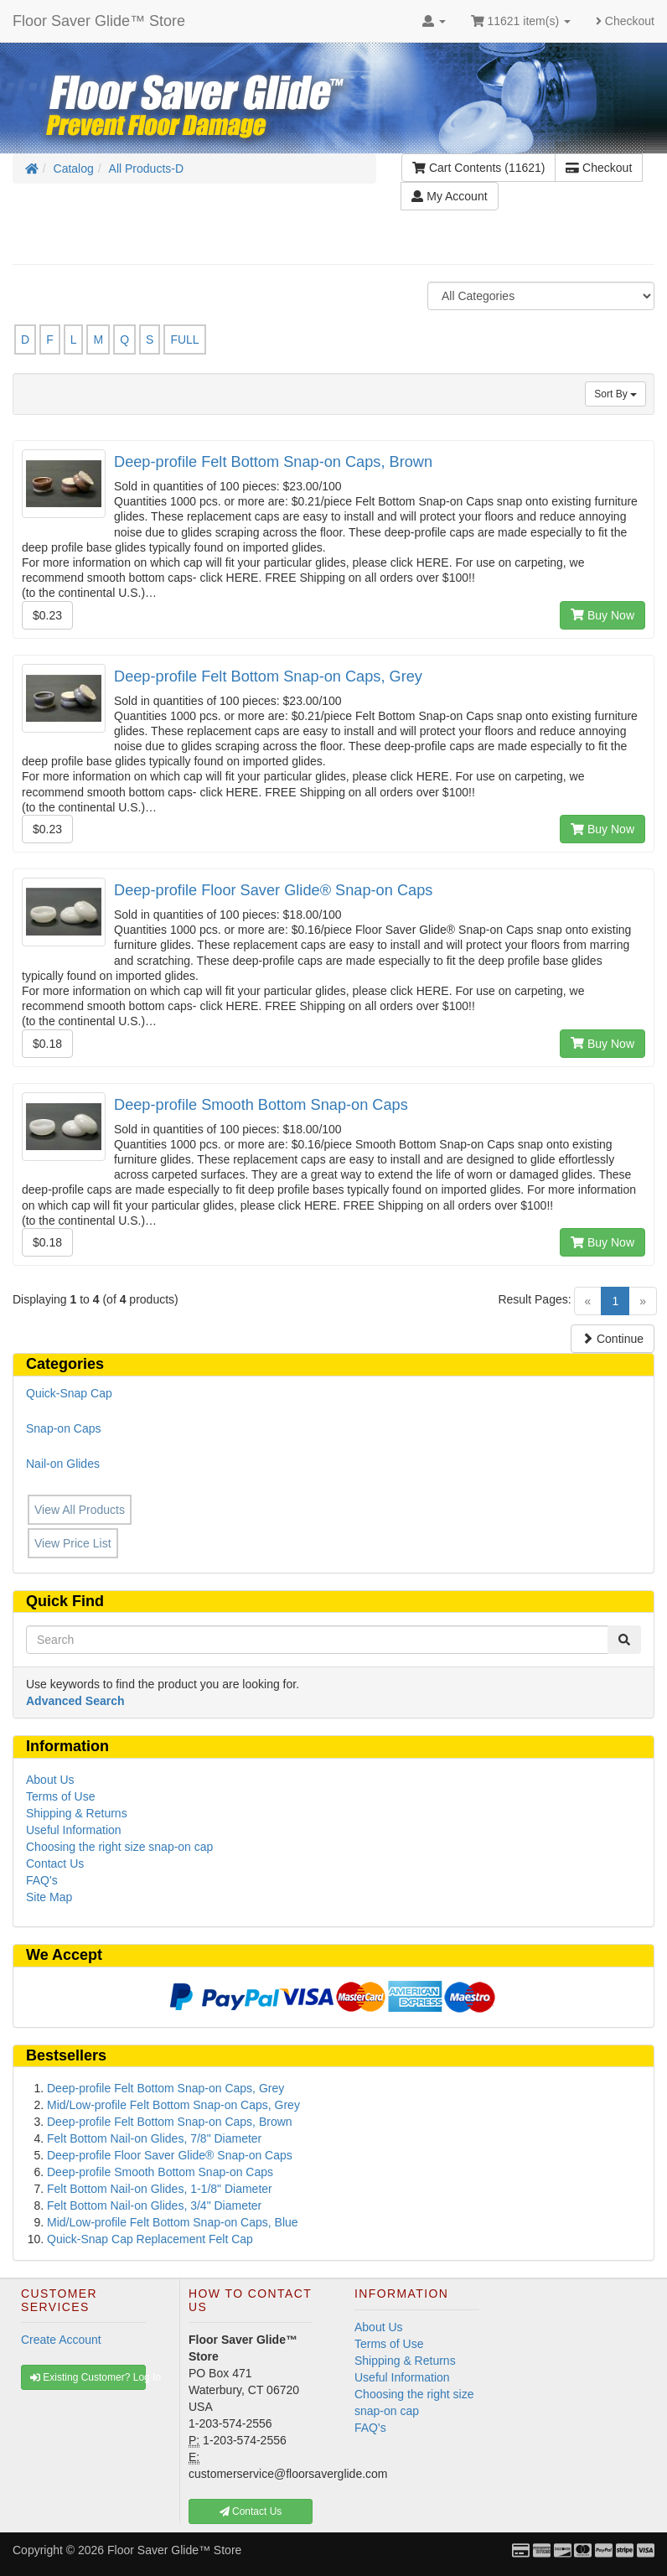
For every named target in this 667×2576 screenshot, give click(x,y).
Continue (613, 1338)
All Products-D (146, 168)
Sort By (615, 394)
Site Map (49, 1897)
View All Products (79, 1509)
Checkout (625, 21)
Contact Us (55, 1863)
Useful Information (74, 1830)
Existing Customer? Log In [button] (88, 2377)
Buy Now (602, 615)
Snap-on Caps (63, 1428)
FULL (184, 339)
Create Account (61, 2339)
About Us (50, 1779)
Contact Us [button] (251, 2511)
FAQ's (42, 1880)
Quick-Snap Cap (69, 1393)
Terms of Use (60, 1796)
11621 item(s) (521, 21)
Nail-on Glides (63, 1463)
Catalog (74, 168)
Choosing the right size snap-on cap (119, 1846)
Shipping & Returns (76, 1813)
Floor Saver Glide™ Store (99, 21)
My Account (449, 196)
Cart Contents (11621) (478, 167)
